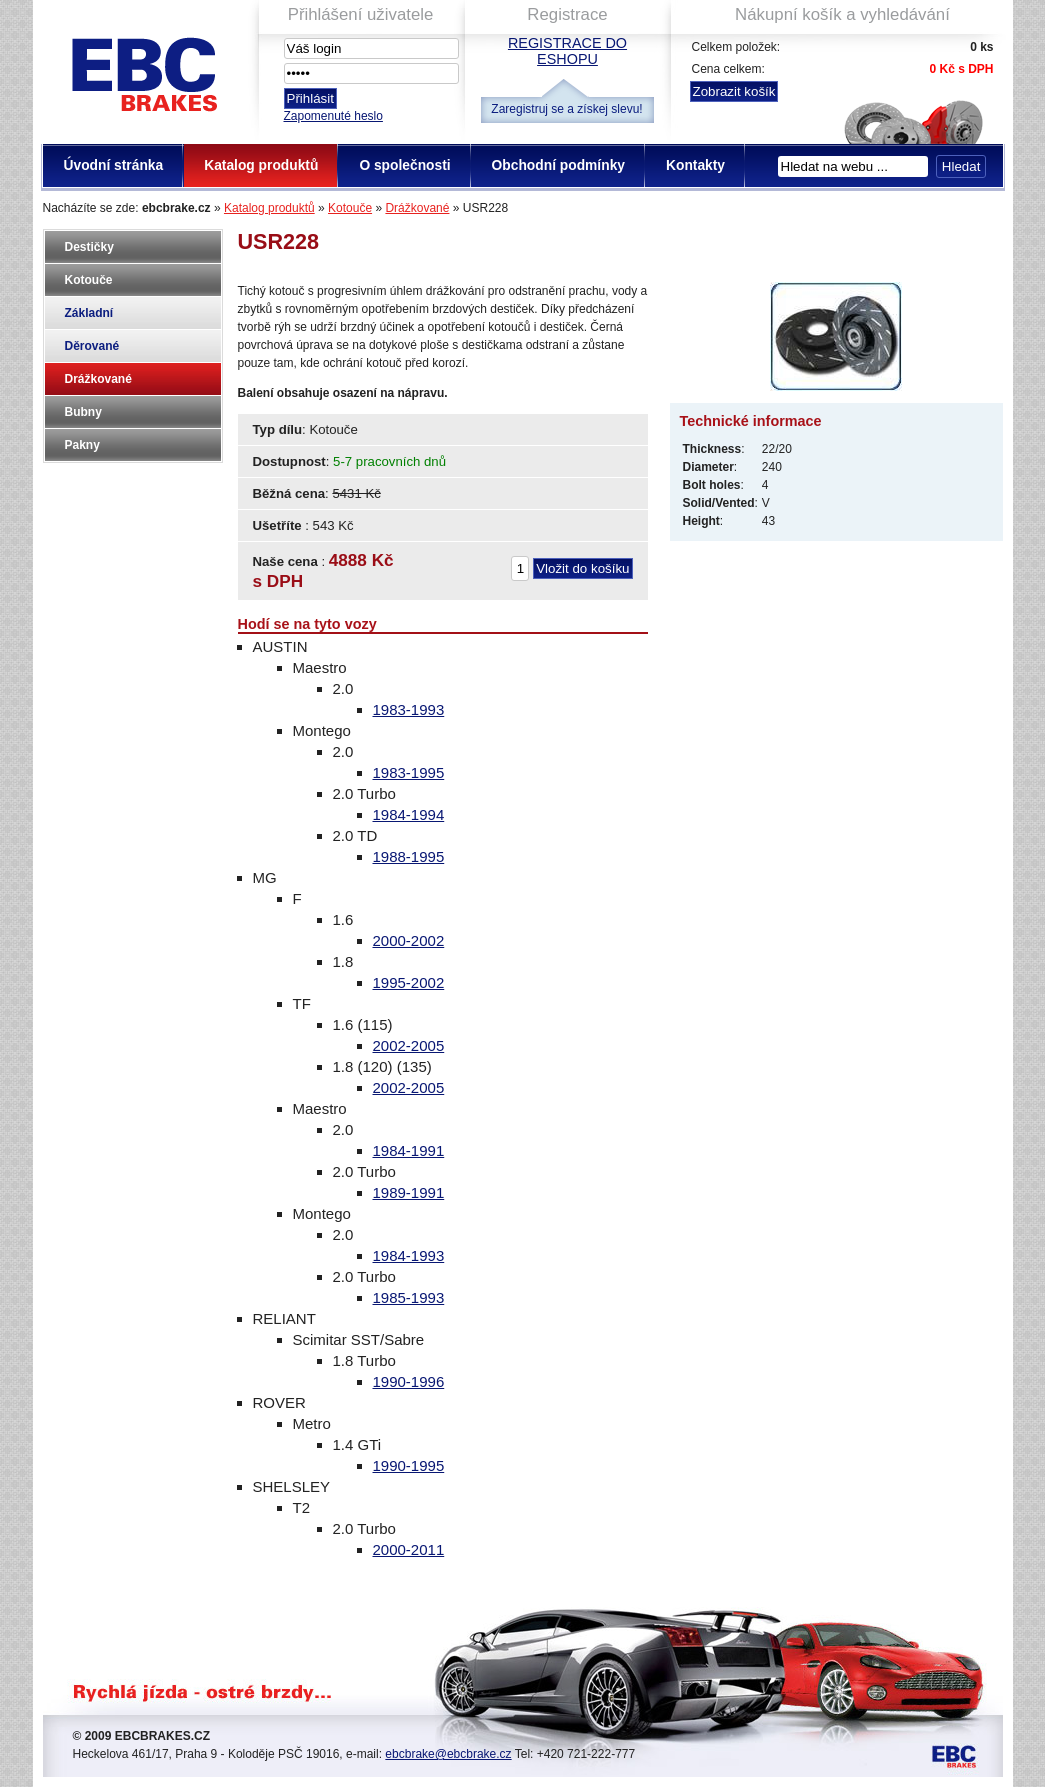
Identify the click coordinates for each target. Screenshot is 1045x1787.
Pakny (82, 445)
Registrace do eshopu (567, 51)
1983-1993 (409, 709)
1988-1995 (409, 856)
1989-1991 (409, 1192)
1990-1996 (409, 1381)
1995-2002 (409, 982)
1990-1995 (409, 1465)
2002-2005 (409, 1045)
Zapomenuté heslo (333, 116)
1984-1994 (409, 814)
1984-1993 (409, 1255)
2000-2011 (409, 1549)
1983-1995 (409, 772)
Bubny (83, 412)
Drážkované (417, 208)
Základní (89, 313)
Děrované (92, 346)
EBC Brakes (143, 70)
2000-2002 (409, 940)
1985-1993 (409, 1297)
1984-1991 (409, 1150)
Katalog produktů (269, 208)
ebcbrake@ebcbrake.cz (448, 1754)
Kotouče (350, 208)
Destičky (89, 247)
